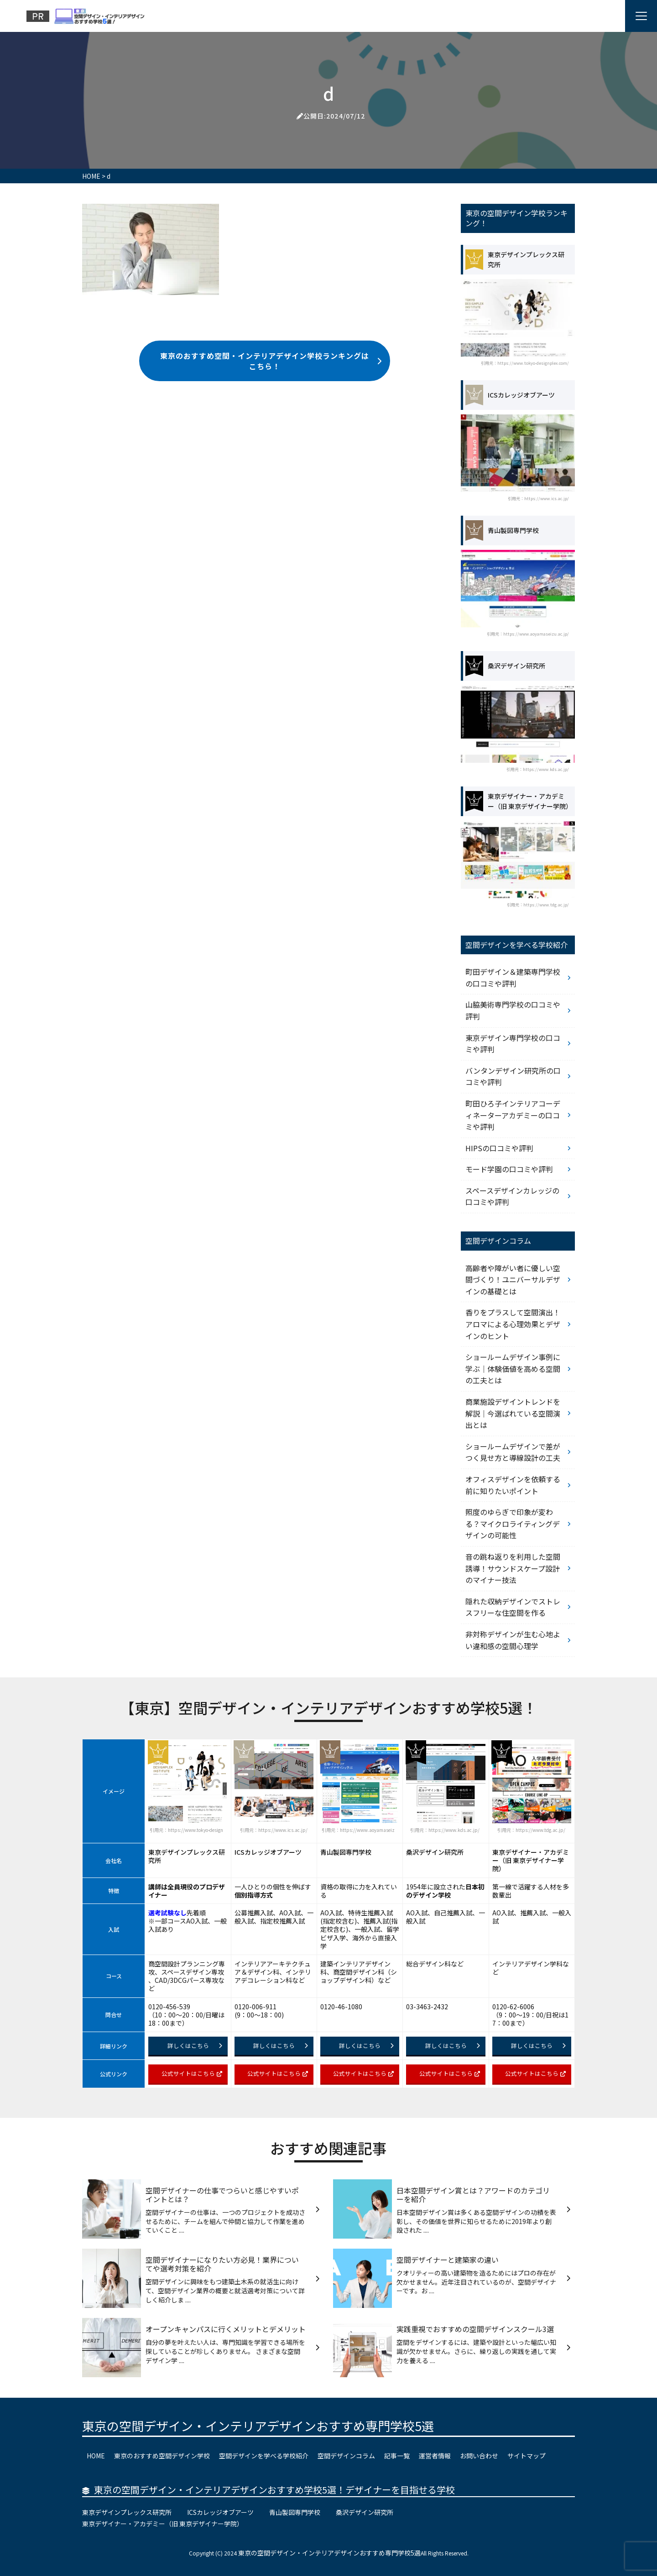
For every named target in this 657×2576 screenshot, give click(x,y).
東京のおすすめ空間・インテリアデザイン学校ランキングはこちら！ (271, 360)
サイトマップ (526, 2455)
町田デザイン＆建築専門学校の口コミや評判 (512, 977)
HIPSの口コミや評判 (499, 1148)
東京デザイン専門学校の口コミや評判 (512, 1043)
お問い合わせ (479, 2455)
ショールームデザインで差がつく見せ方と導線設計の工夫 (512, 1452)
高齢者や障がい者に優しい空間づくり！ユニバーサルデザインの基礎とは (512, 1279)
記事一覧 (397, 2455)
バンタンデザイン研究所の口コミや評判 (513, 1076)
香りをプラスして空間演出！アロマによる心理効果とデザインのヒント (512, 1324)
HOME (96, 2455)
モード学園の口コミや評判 (509, 1169)
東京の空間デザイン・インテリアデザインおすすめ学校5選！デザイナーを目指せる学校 (274, 2489)
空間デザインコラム (346, 2455)
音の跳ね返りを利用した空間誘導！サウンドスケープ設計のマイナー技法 (512, 1568)
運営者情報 (435, 2455)
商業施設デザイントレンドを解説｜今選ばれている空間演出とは (512, 1413)
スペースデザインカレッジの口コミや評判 (512, 1196)
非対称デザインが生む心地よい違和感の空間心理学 (512, 1640)
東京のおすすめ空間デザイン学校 (162, 2455)
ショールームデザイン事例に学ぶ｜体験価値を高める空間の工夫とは (512, 1368)
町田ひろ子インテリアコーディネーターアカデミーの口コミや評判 (512, 1115)
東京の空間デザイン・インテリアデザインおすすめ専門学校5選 (258, 2426)
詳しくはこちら (194, 2045)
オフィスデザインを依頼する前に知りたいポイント (512, 1485)
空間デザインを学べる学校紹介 (263, 2455)
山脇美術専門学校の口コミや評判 (512, 1010)
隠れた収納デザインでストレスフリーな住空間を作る (512, 1607)
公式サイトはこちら (192, 2073)
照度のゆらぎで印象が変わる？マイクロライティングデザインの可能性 (512, 1523)
